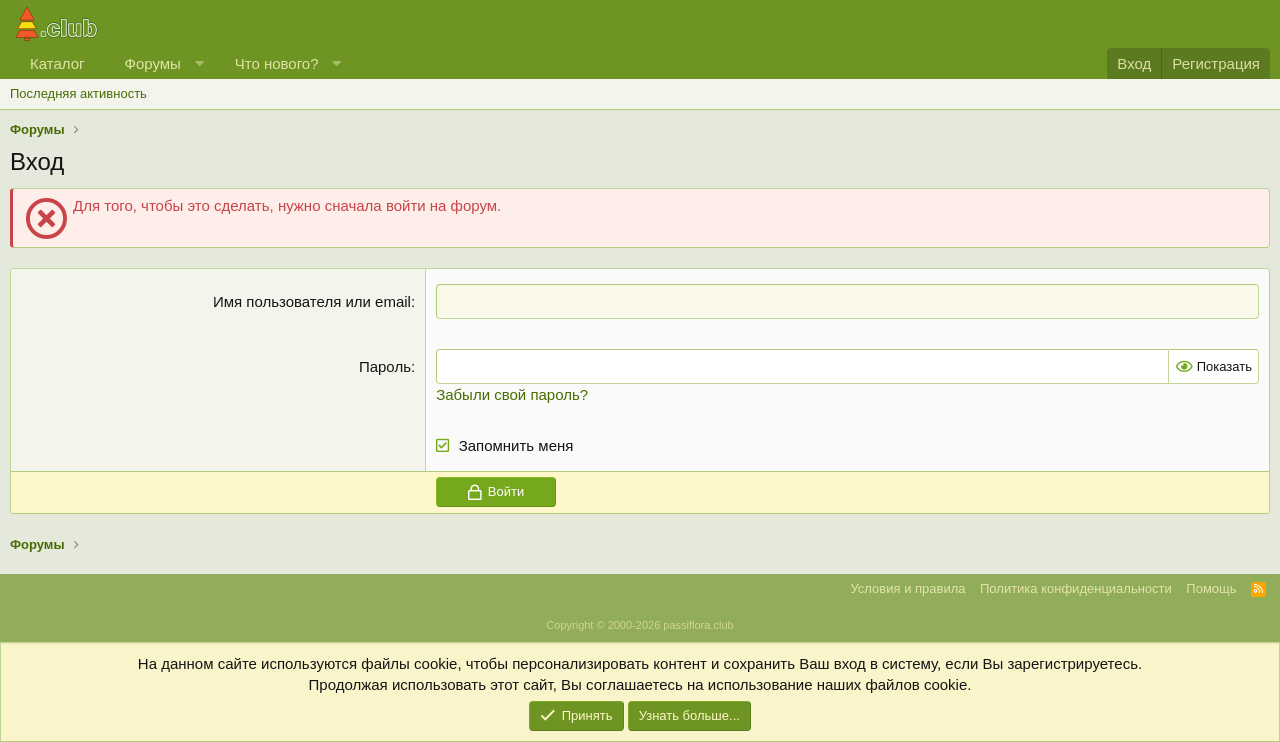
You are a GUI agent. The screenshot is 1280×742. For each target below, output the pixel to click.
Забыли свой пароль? (512, 394)
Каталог (57, 63)
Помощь (1211, 588)
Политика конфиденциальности (1076, 588)
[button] (198, 63)
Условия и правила (907, 588)
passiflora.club (698, 625)
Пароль (385, 366)
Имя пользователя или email (312, 301)
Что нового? (277, 63)
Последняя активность (78, 93)
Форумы (153, 63)
